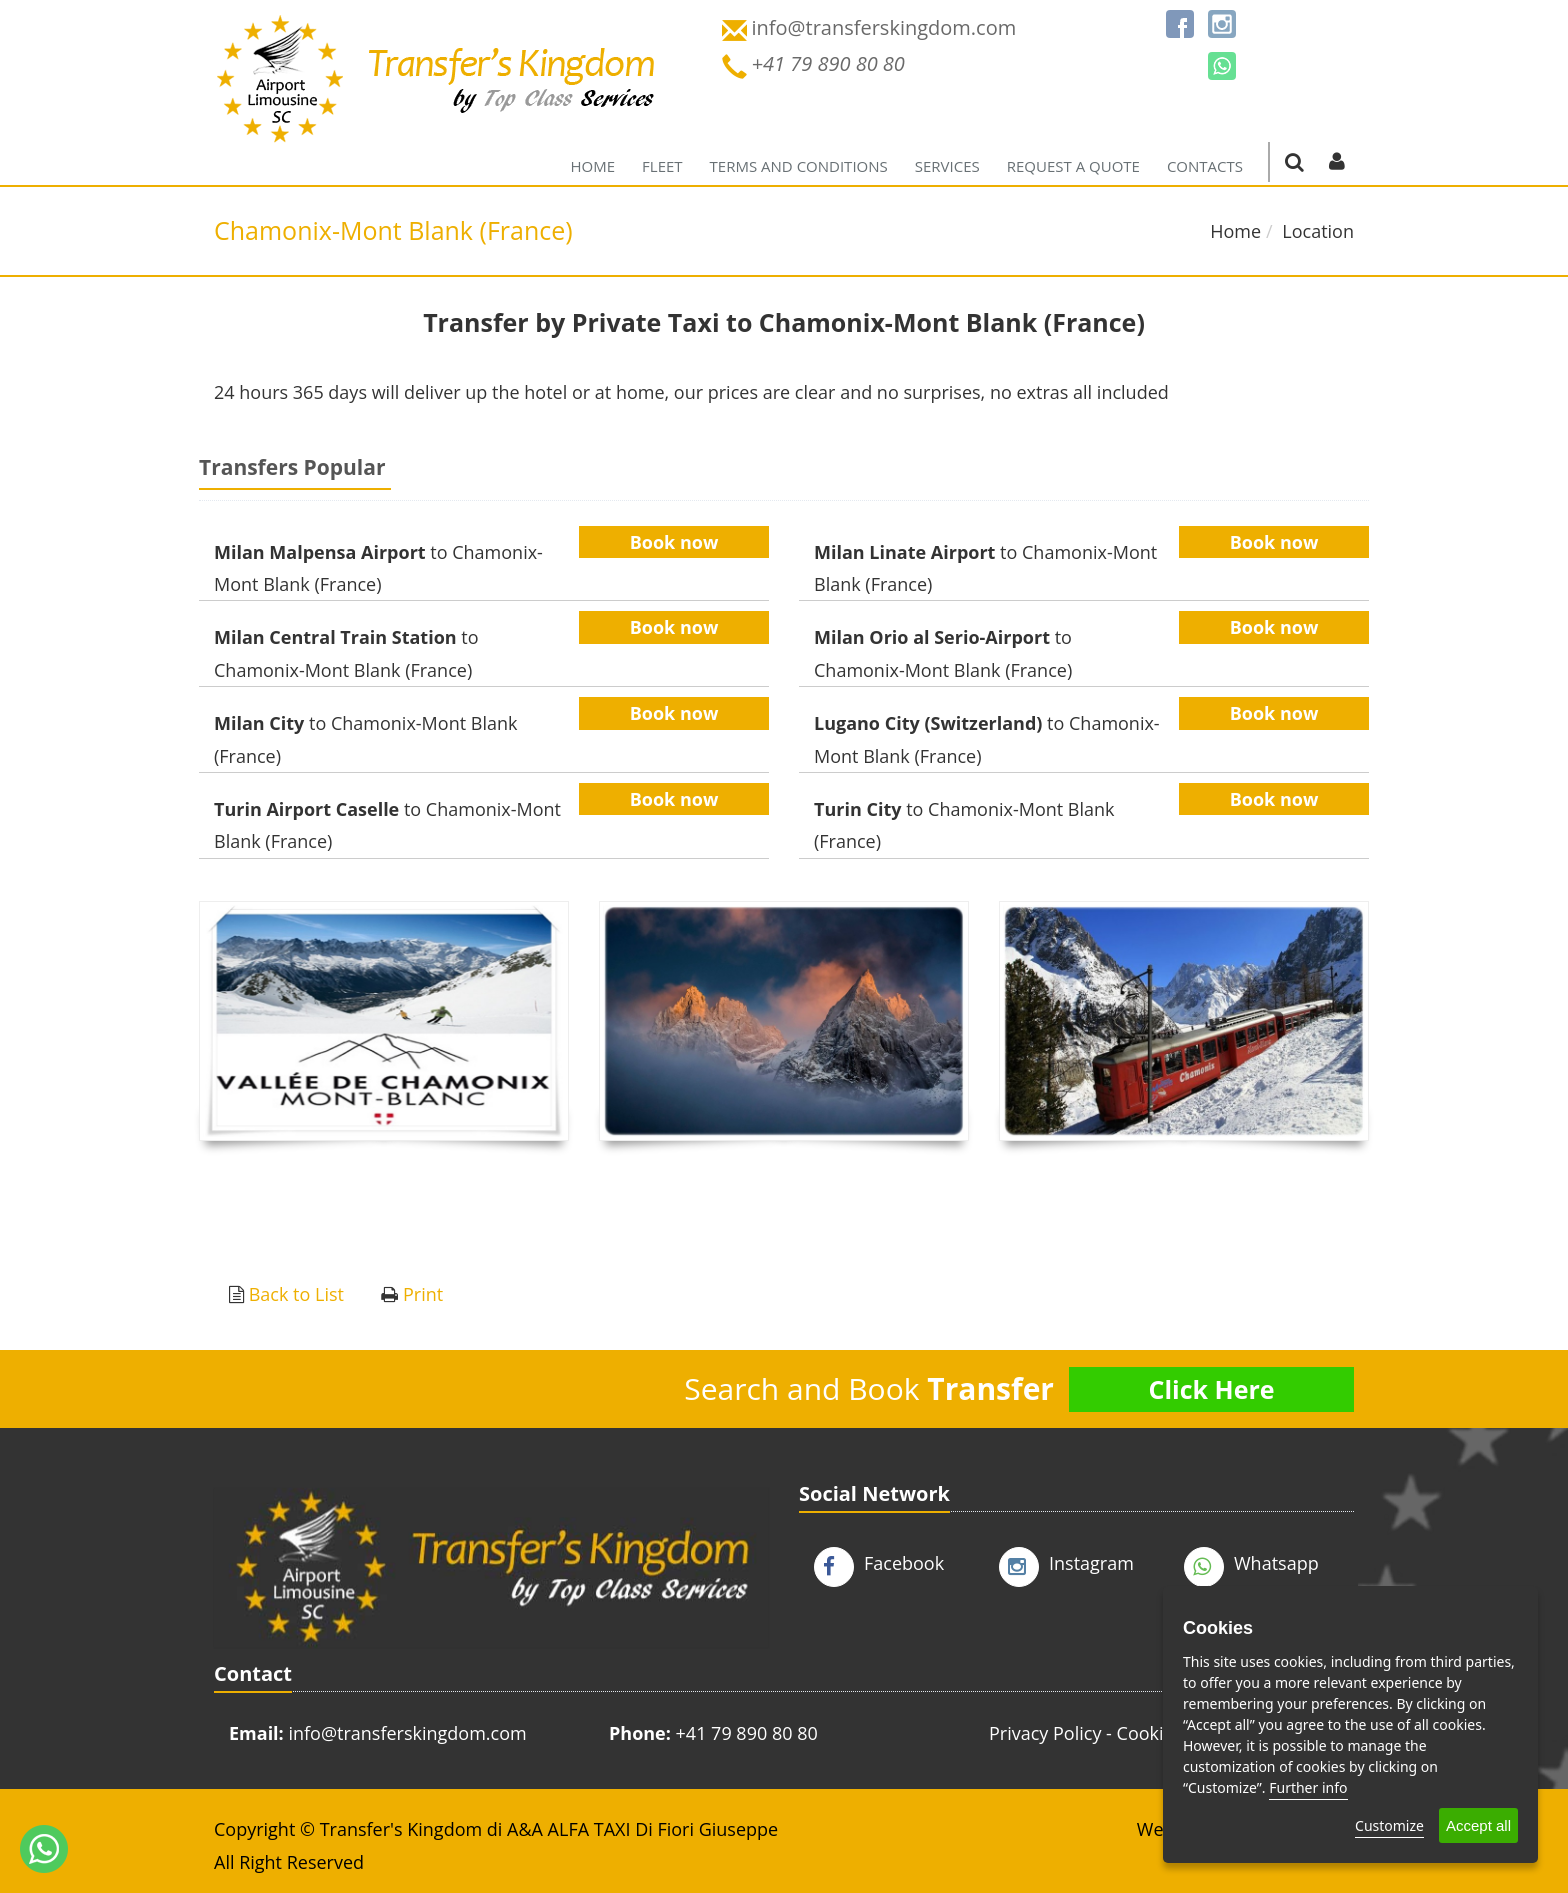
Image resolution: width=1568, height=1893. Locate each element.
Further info (1308, 1787)
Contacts (1205, 166)
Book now (674, 542)
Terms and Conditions (799, 166)
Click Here (1211, 1389)
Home (593, 166)
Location (1318, 231)
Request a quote (1073, 166)
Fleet (662, 166)
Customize (1389, 1825)
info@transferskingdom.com (407, 1733)
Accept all (1478, 1825)
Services (947, 166)
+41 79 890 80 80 (747, 1733)
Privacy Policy (1045, 1733)
